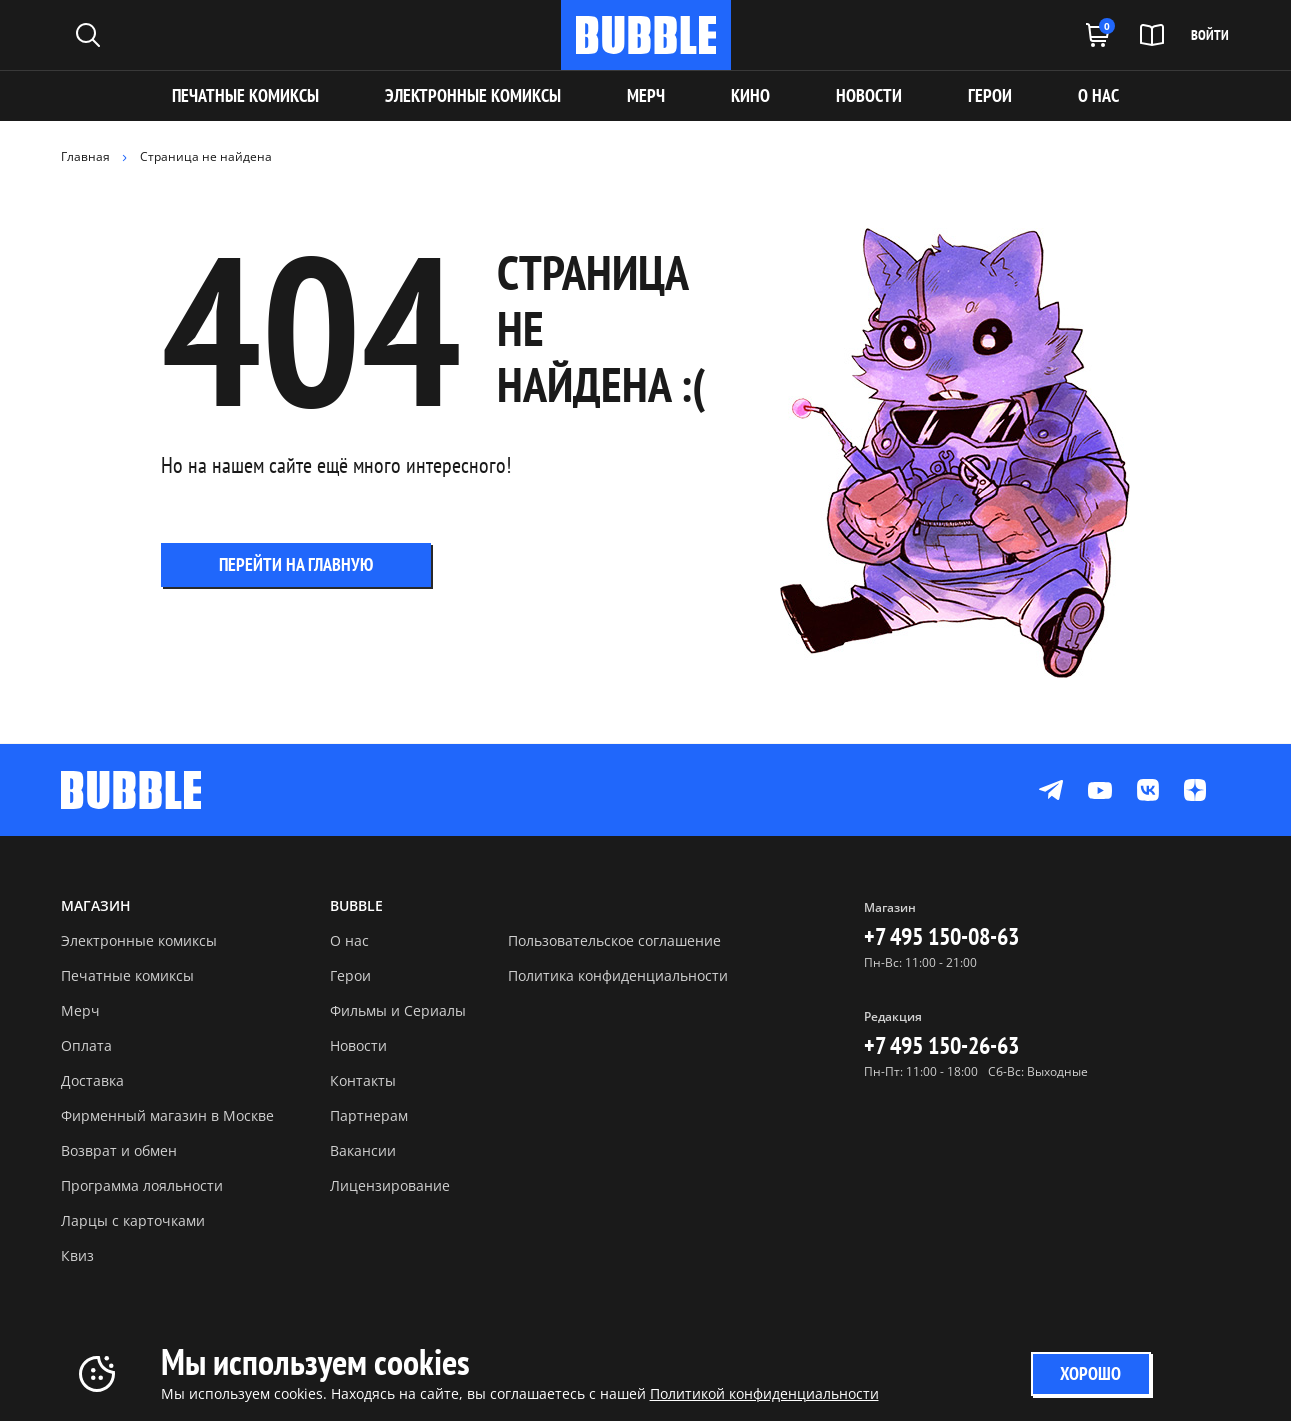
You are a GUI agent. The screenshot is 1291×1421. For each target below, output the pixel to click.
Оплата (86, 1045)
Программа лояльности (142, 1185)
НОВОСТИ (869, 95)
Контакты (363, 1080)
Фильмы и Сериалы (398, 1010)
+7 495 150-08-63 (941, 936)
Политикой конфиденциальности (764, 1393)
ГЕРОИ (990, 95)
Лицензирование (390, 1185)
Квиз (77, 1255)
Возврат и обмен (119, 1150)
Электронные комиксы (473, 95)
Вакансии (363, 1150)
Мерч (80, 1010)
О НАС (1098, 95)
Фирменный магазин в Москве (167, 1115)
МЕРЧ (646, 95)
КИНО (750, 95)
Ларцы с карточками (133, 1220)
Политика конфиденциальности (618, 975)
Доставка (92, 1080)
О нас (349, 940)
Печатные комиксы (245, 95)
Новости (358, 1045)
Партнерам (369, 1115)
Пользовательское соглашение (614, 940)
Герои (350, 975)
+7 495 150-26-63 (941, 1045)
